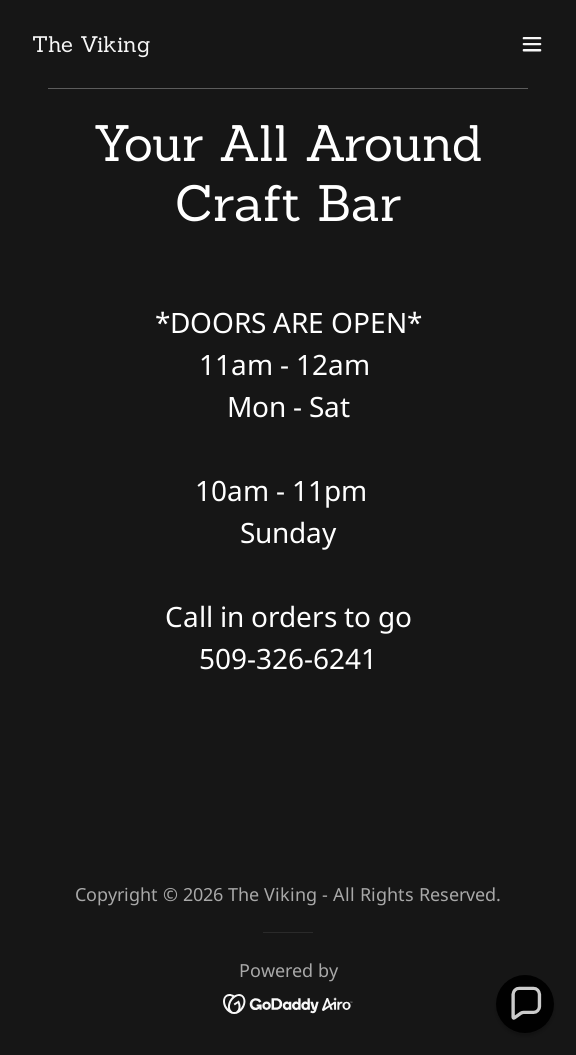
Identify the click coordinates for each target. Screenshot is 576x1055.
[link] (91, 44)
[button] (532, 44)
